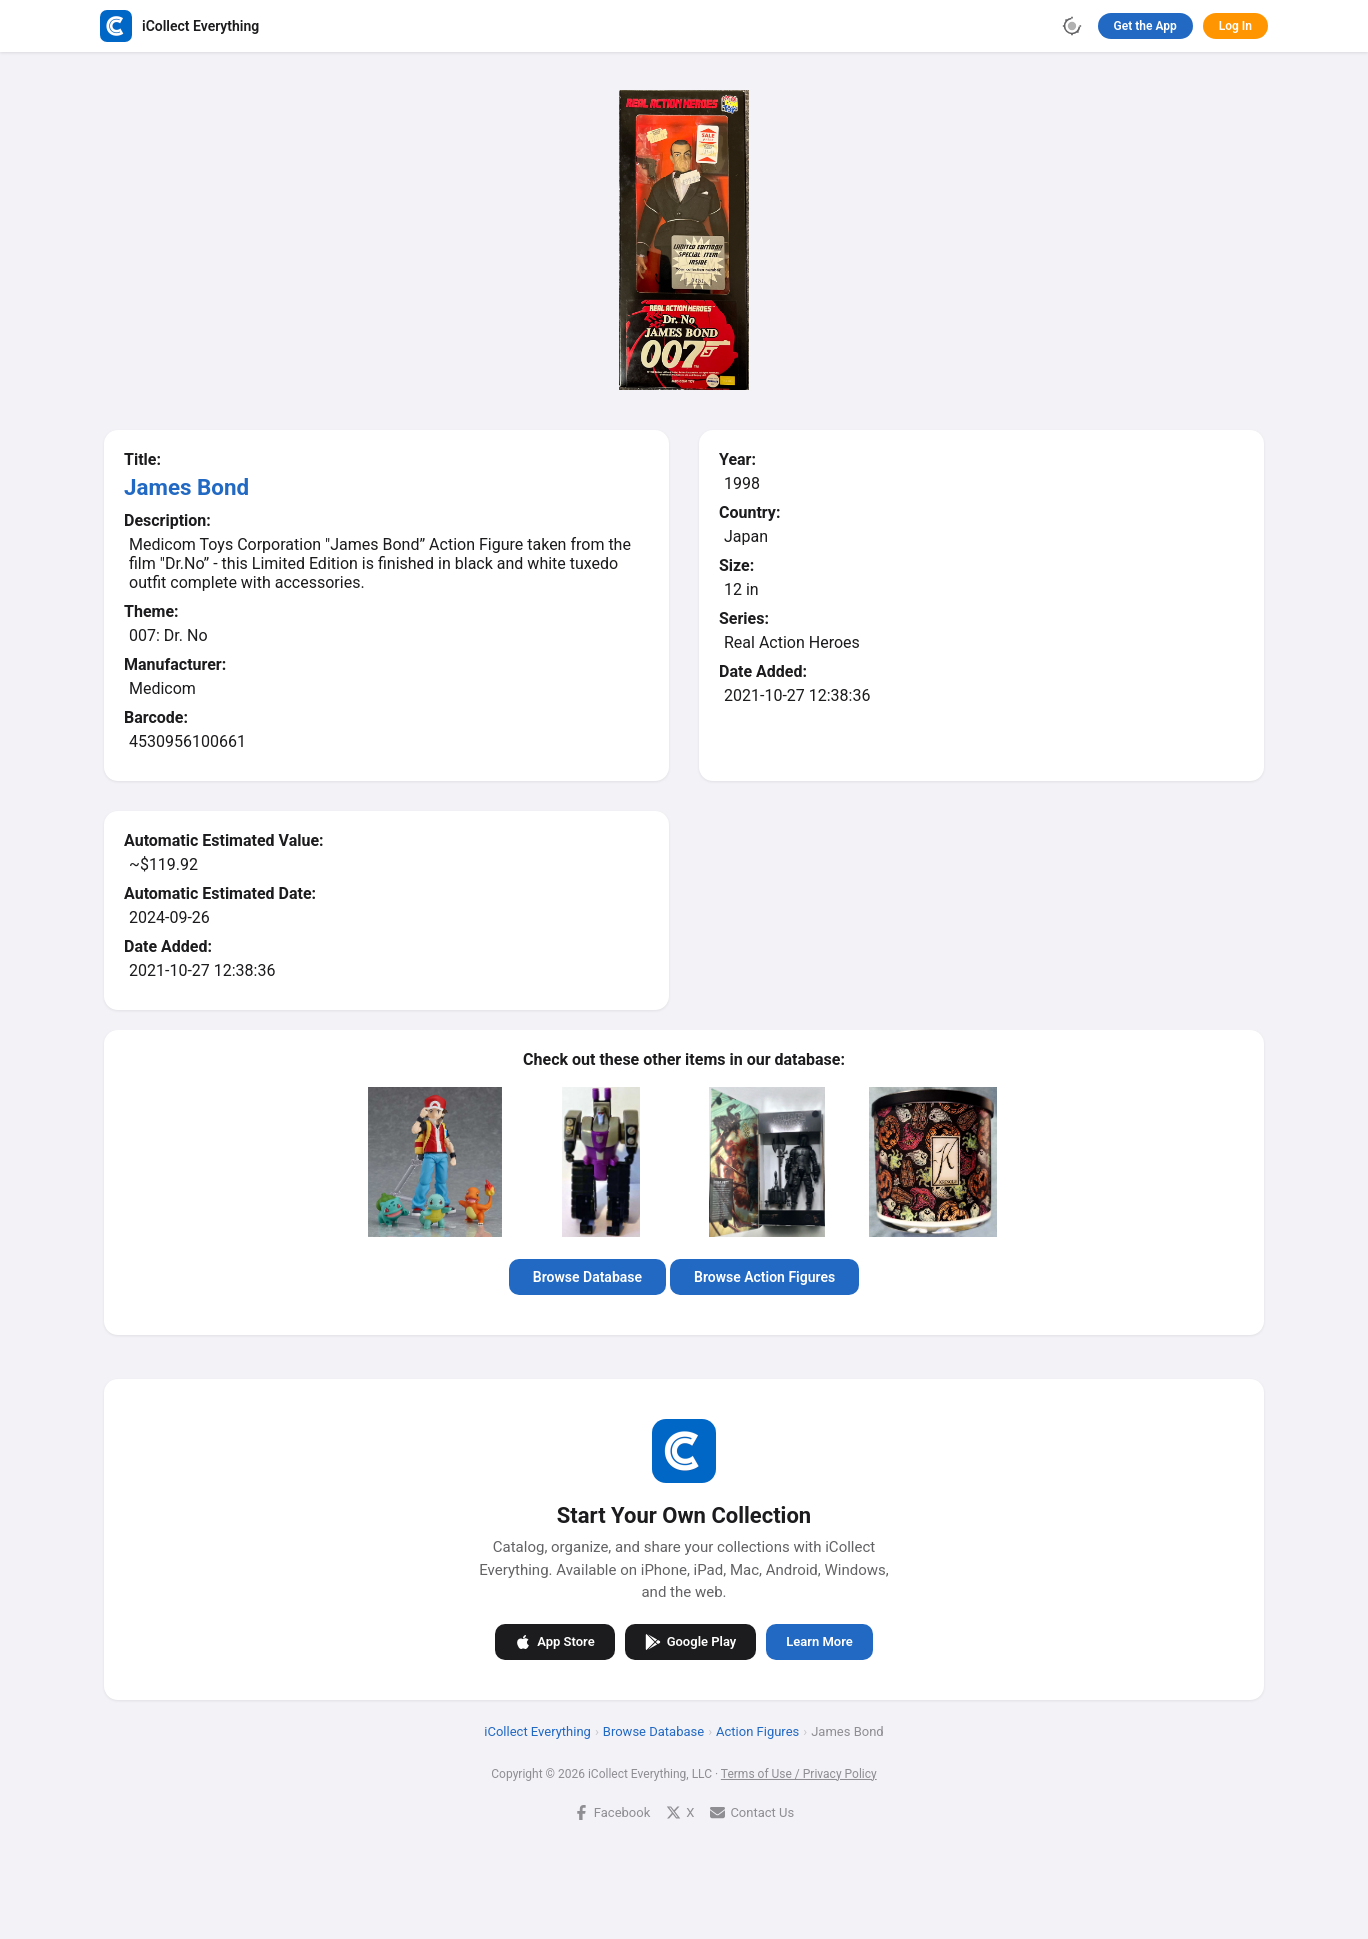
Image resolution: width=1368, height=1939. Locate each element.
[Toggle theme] (1072, 26)
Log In (1235, 26)
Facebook (612, 1811)
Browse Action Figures (764, 1277)
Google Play (691, 1641)
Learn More (819, 1641)
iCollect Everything (537, 1730)
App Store (554, 1641)
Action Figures (757, 1730)
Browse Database (587, 1277)
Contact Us (752, 1811)
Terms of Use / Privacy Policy (799, 1773)
